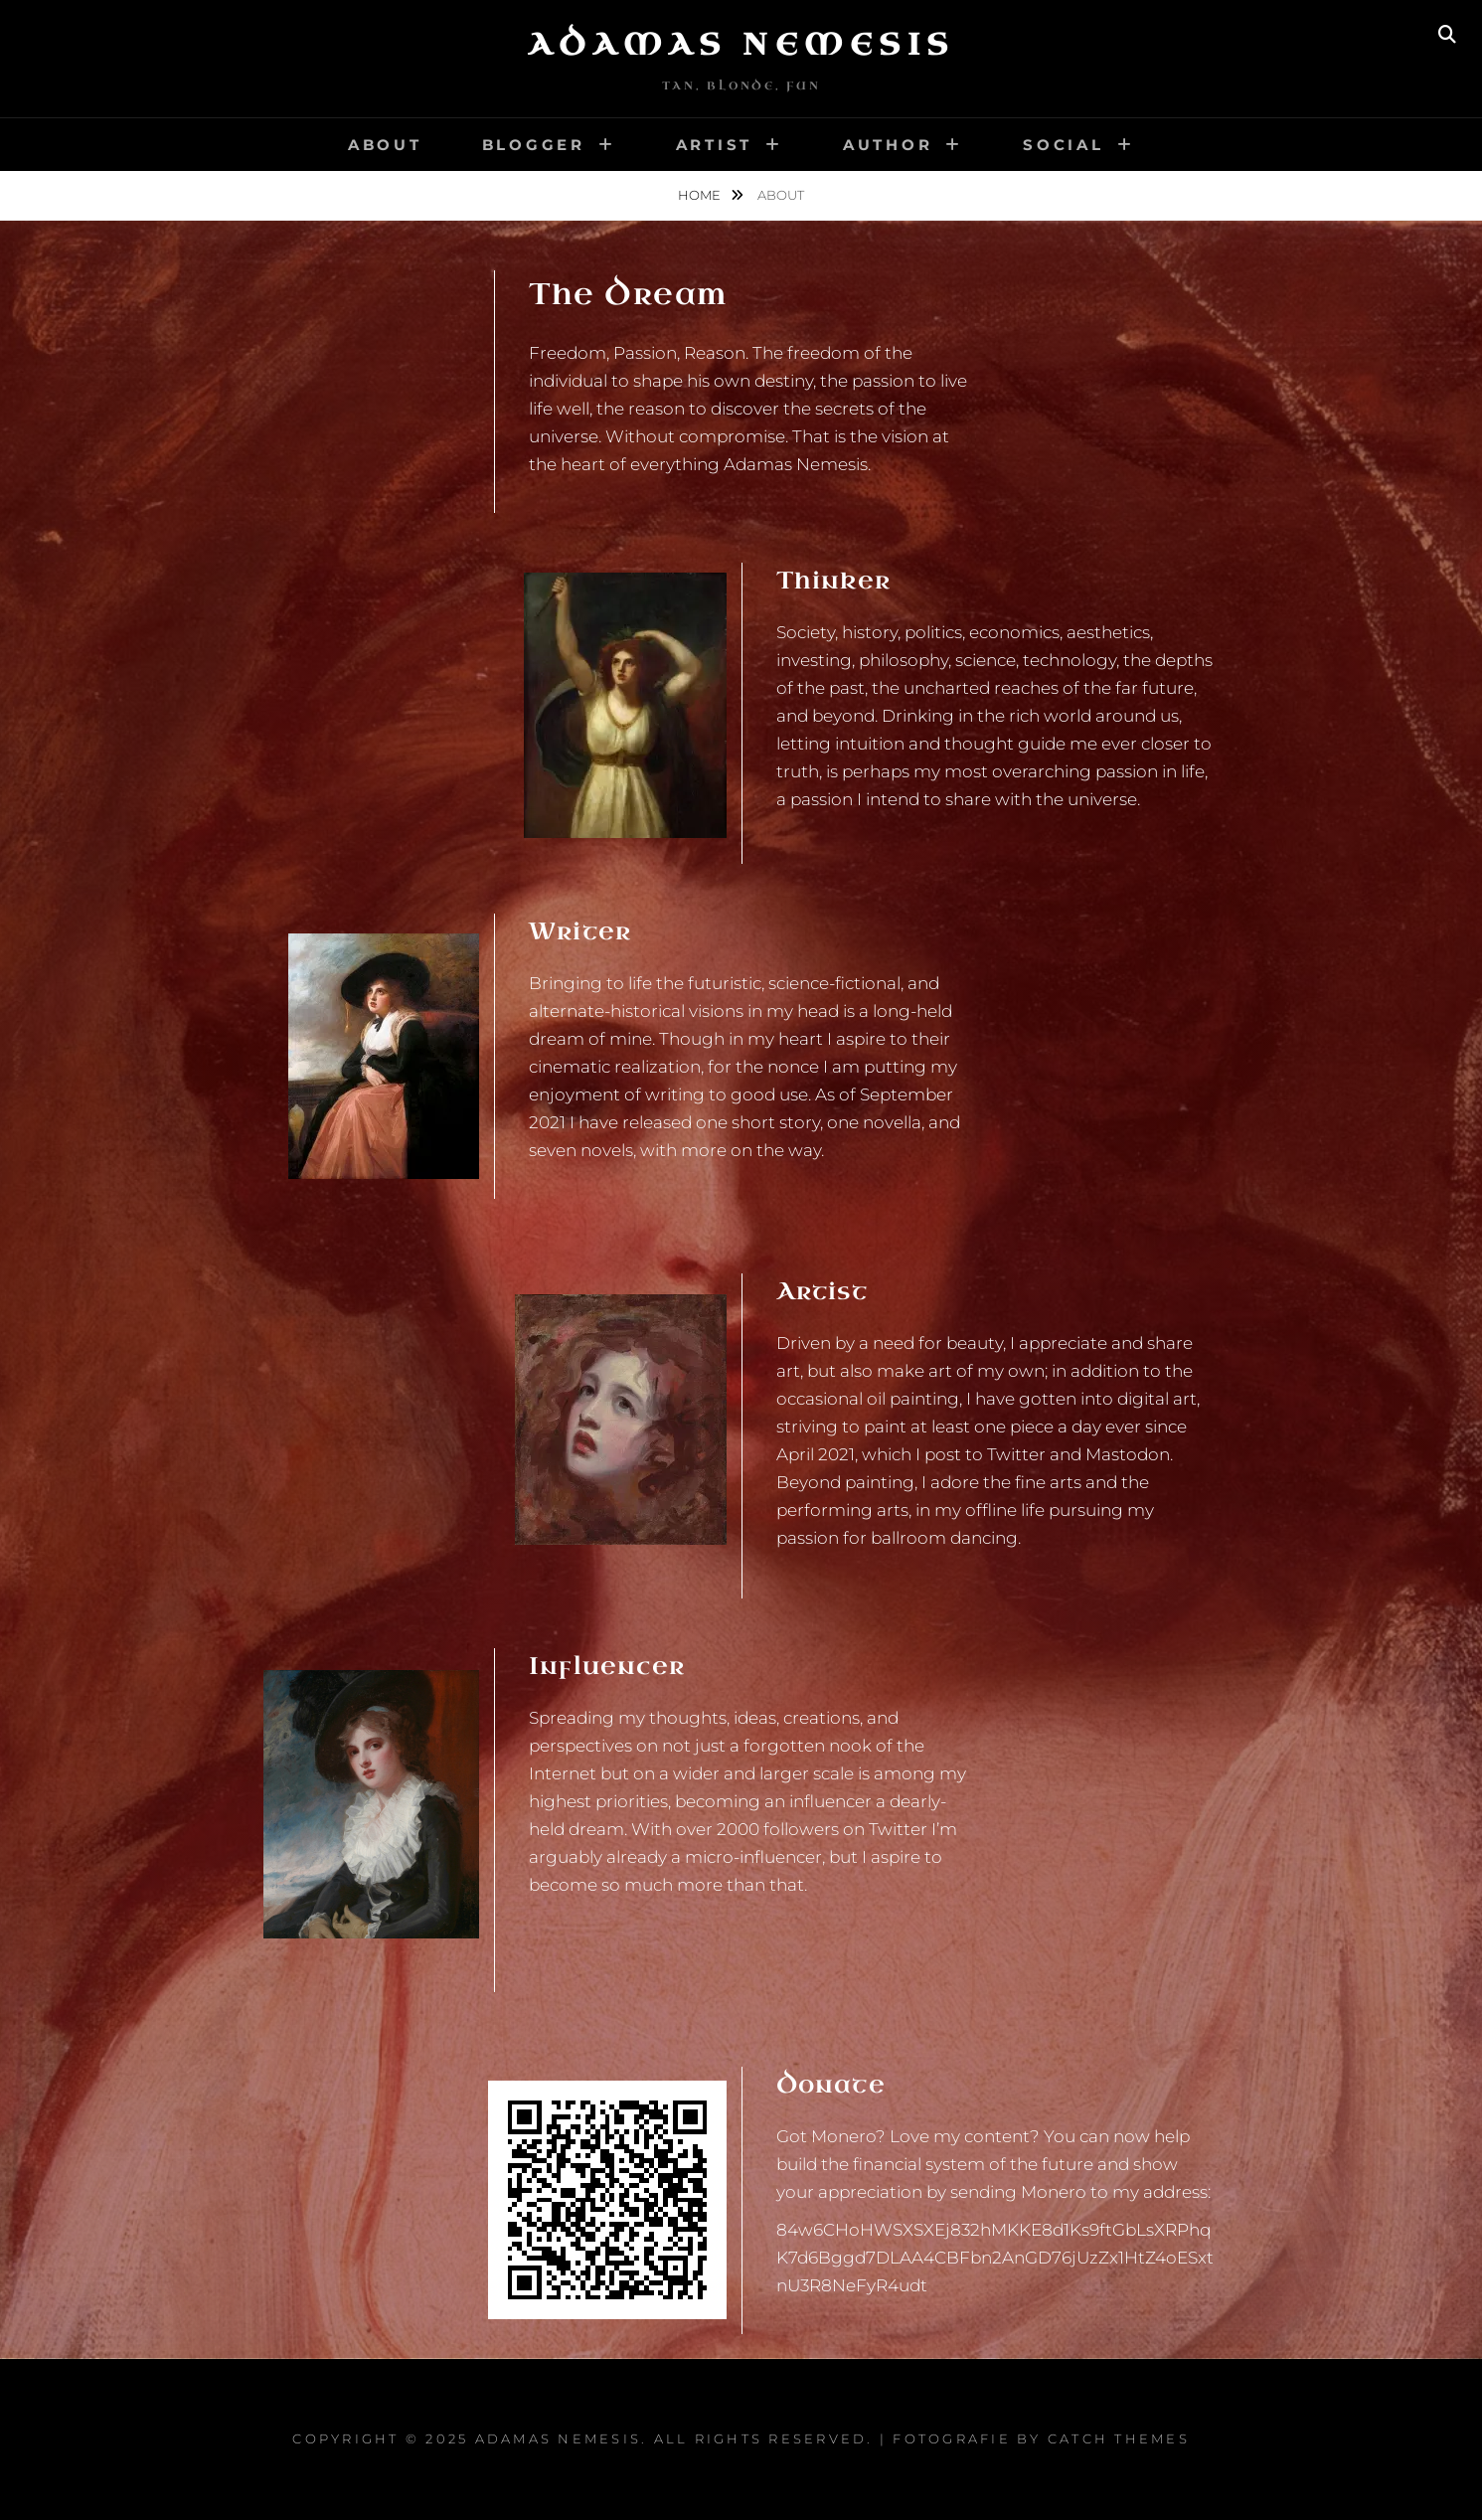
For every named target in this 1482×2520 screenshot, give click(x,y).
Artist (714, 144)
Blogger (533, 144)
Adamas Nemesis (741, 45)
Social (1063, 144)
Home (701, 195)
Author (888, 144)
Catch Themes (1119, 2438)
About (385, 144)
